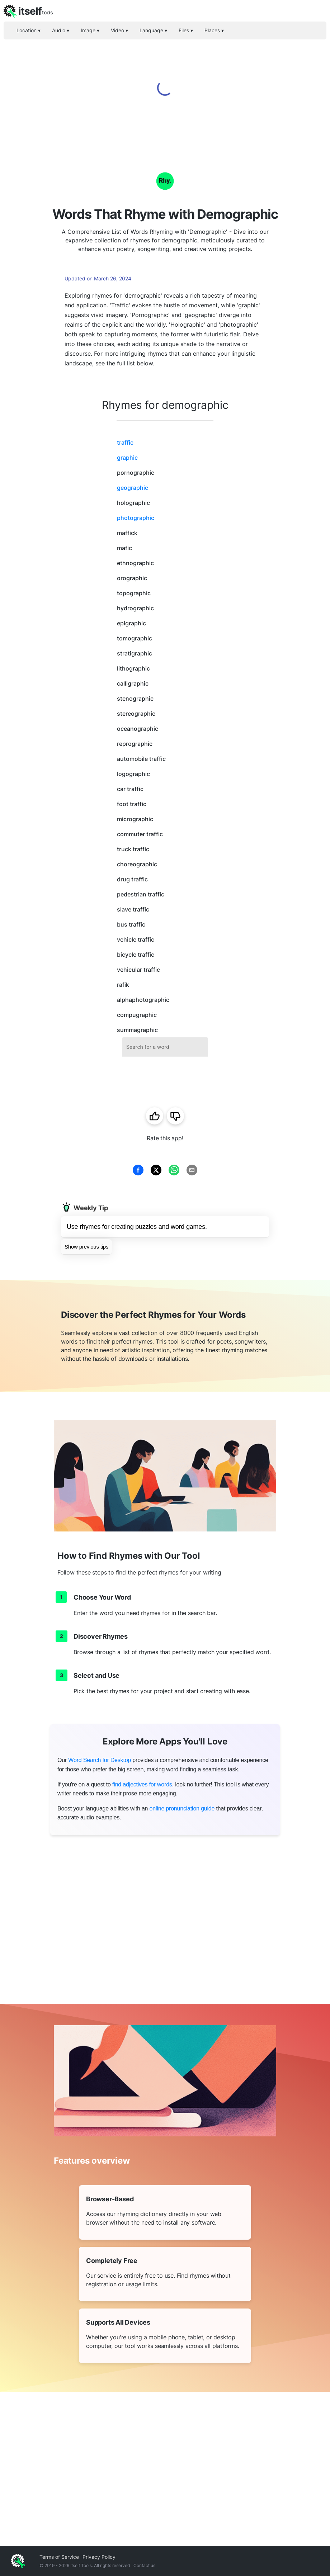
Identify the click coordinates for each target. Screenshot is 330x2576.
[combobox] (165, 1047)
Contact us (144, 2565)
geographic (132, 487)
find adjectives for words (142, 1784)
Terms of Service (59, 2557)
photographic (135, 517)
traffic (125, 442)
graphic (127, 457)
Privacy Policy (99, 2557)
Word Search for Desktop (99, 1760)
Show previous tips (86, 1247)
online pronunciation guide (182, 1808)
